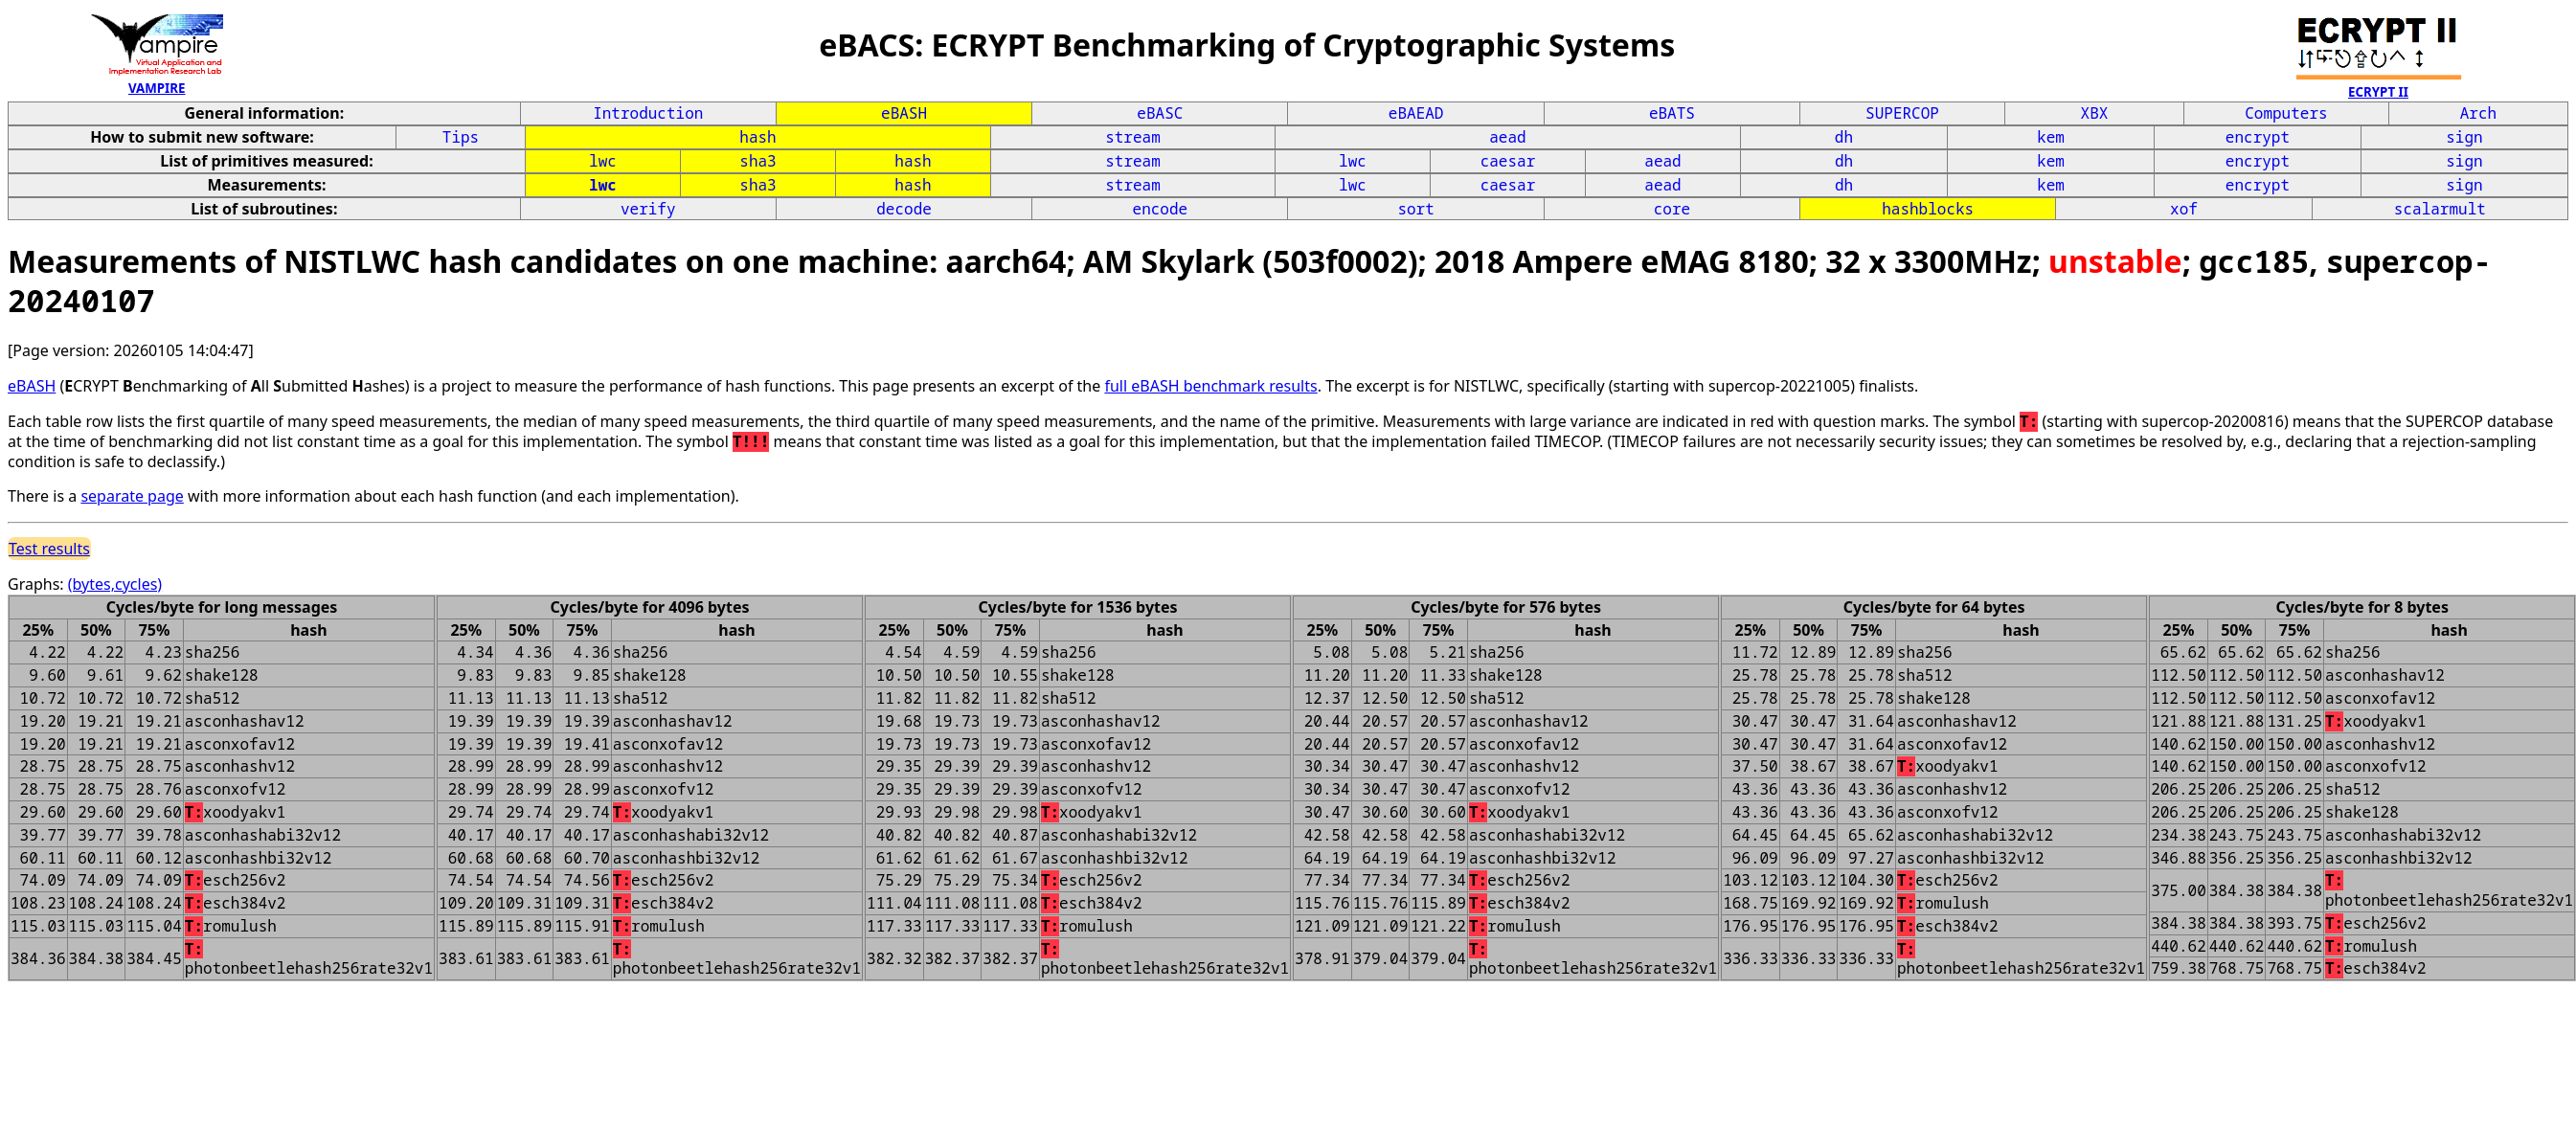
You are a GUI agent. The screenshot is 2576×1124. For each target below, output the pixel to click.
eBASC (1160, 113)
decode (904, 208)
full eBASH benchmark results (1210, 385)
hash (757, 136)
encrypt (2258, 136)
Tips (460, 136)
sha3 (757, 160)
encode (1160, 208)
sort (1415, 208)
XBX (2095, 113)
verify (648, 208)
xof (2184, 208)
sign (2464, 136)
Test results (49, 548)
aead (1507, 136)
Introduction (648, 113)
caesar (1508, 160)
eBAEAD (1416, 113)
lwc (603, 160)
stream (1133, 136)
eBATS (1672, 113)
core (1672, 208)
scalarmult (2440, 208)
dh (1844, 136)
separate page (131, 495)
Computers (2286, 113)
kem (2051, 136)
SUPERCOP (1902, 113)
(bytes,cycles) (115, 584)
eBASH (904, 113)
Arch (2478, 113)
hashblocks (1928, 208)
